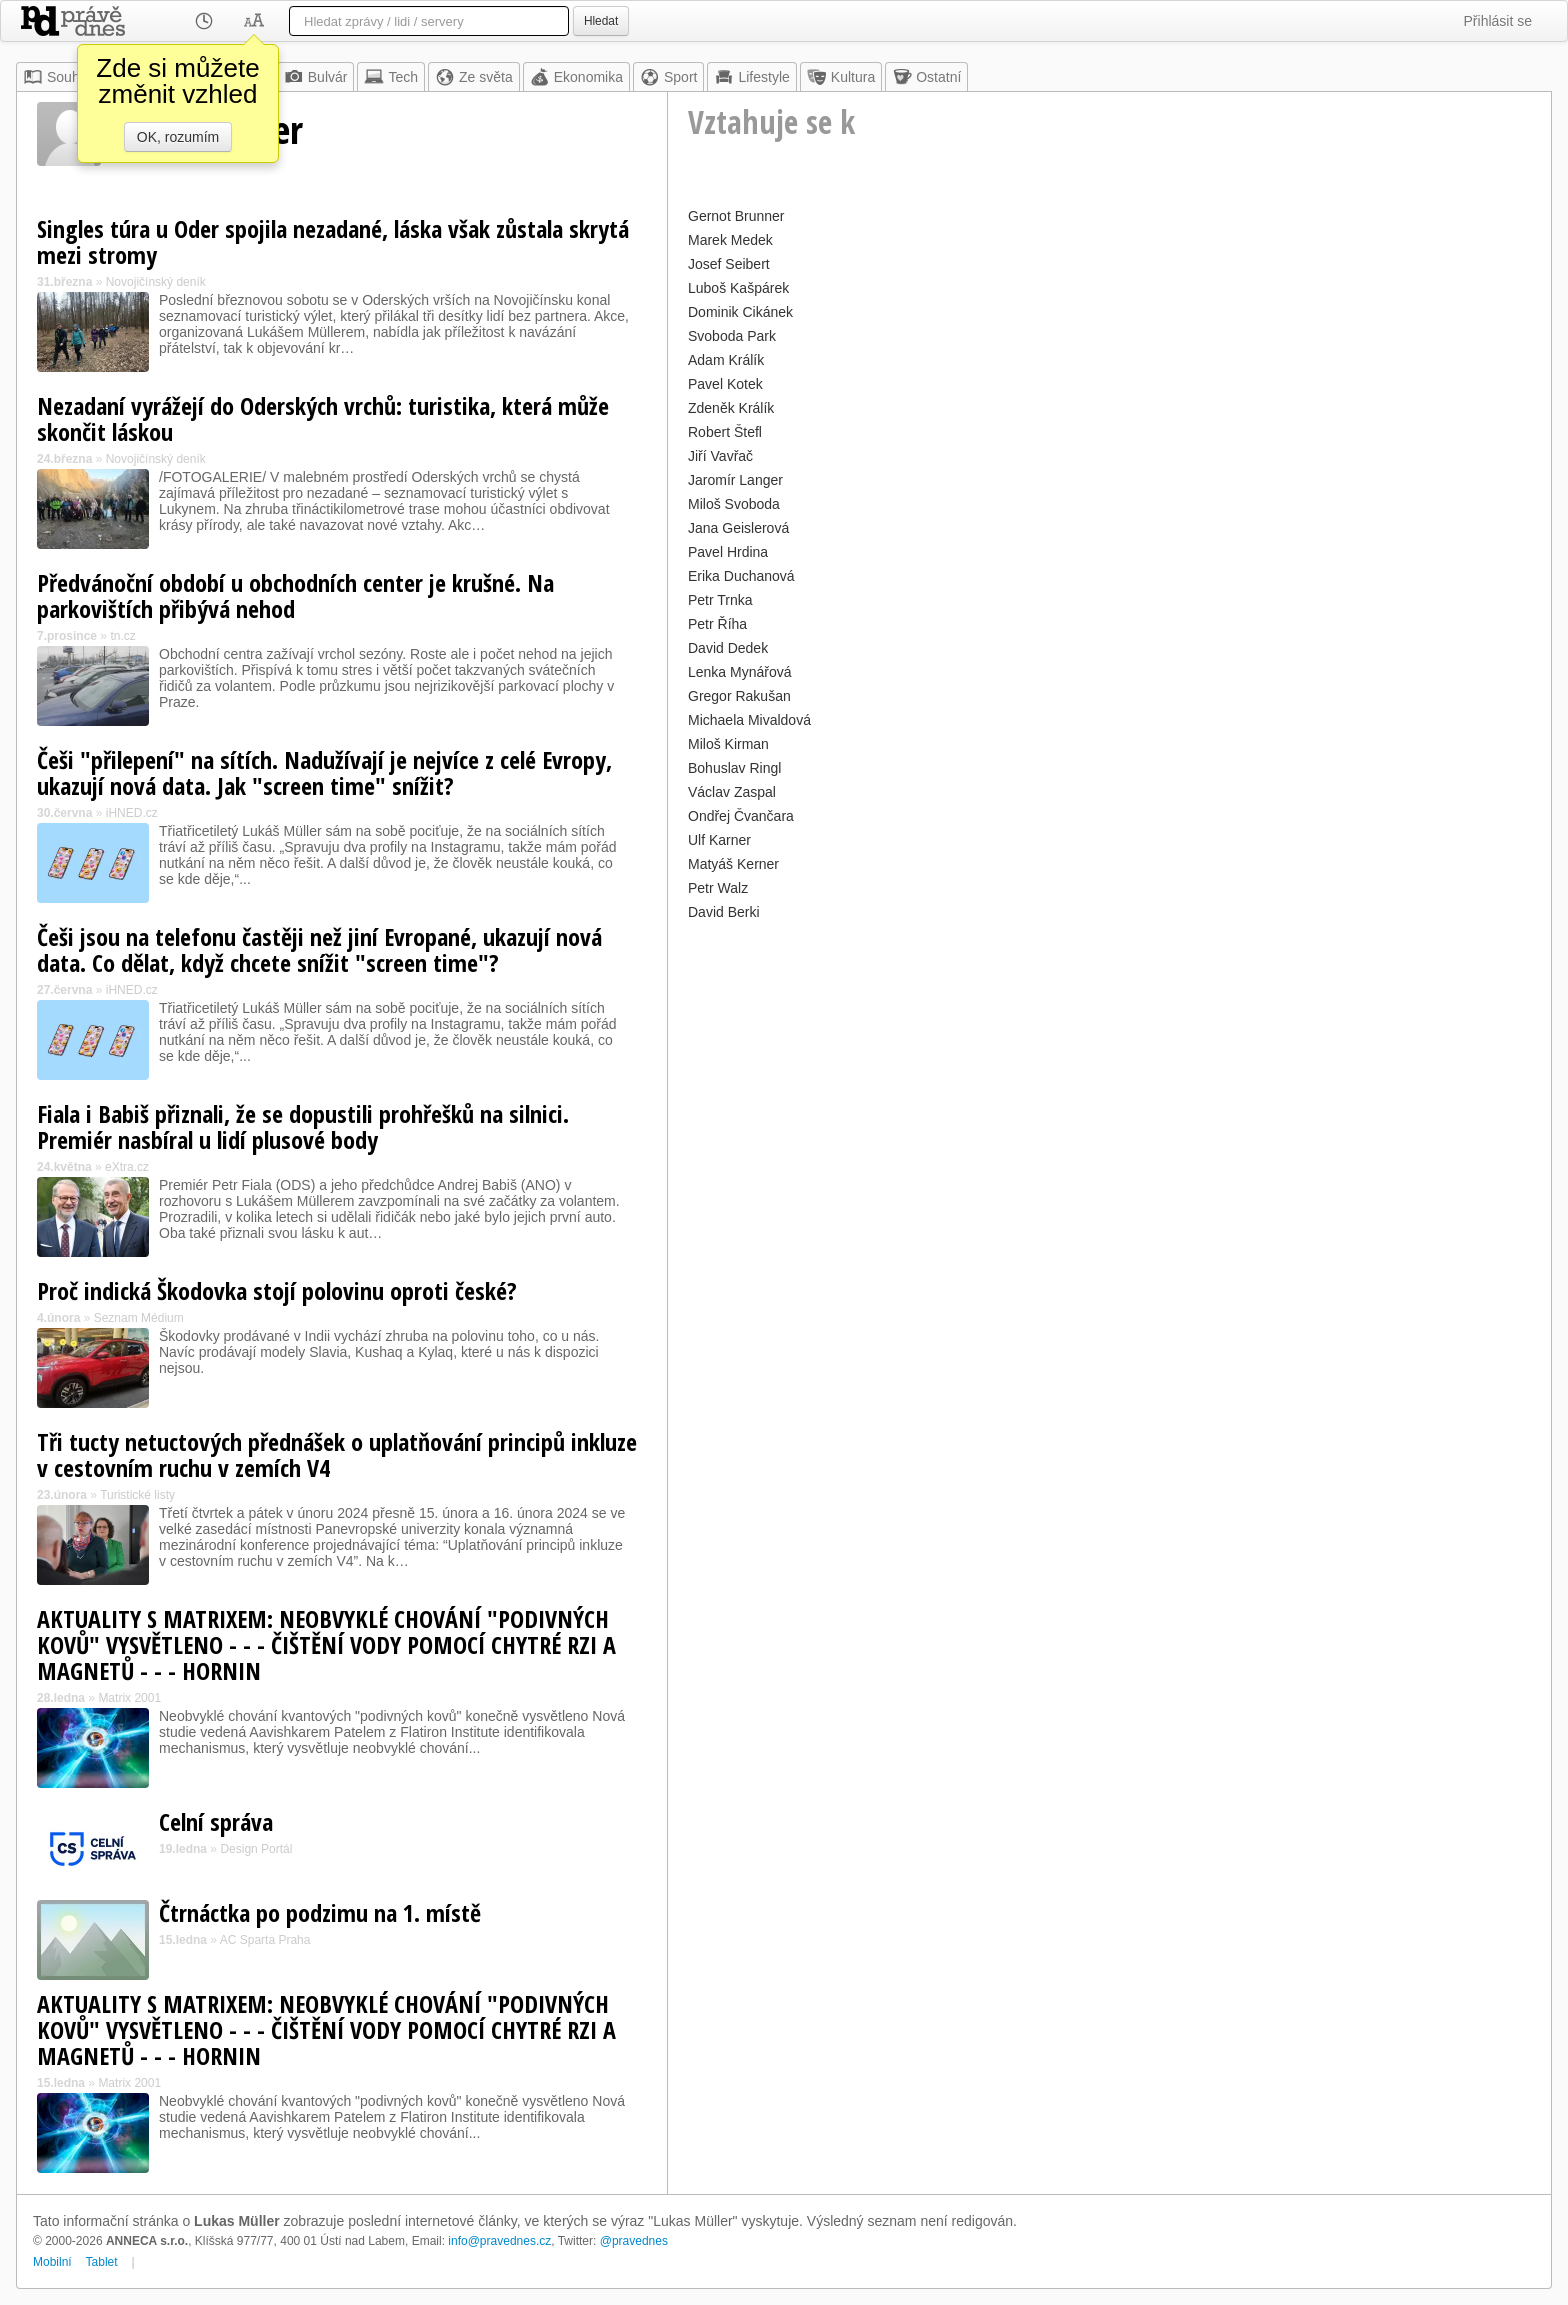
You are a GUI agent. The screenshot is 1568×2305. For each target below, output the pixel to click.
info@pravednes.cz (499, 2241)
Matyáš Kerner (733, 864)
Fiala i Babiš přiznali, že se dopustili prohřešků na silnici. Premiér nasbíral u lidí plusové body (303, 1126)
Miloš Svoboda (734, 504)
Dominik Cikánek (740, 312)
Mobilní (52, 2262)
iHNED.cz (132, 813)
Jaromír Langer (735, 480)
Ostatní (926, 77)
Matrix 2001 (129, 1698)
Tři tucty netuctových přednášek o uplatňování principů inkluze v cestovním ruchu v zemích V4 (337, 1454)
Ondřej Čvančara (741, 816)
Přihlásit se (1498, 21)
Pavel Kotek (725, 384)
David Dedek (728, 648)
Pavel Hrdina (728, 552)
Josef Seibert (729, 264)
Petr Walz (718, 888)
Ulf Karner (719, 840)
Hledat (601, 21)
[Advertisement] (1109, 1066)
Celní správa (216, 1821)
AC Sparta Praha (265, 1940)
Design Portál (256, 1849)
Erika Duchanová (741, 576)
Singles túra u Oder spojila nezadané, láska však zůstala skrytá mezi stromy (333, 241)
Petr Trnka (720, 600)
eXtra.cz (127, 1167)
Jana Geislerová (738, 528)
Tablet (102, 2262)
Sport (668, 77)
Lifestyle (751, 77)
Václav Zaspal (732, 792)
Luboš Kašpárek (738, 288)
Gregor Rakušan (739, 696)
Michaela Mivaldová (749, 720)
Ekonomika (576, 77)
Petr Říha (717, 624)
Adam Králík (726, 360)
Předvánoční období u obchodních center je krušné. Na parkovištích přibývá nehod (295, 595)
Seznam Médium (139, 1318)
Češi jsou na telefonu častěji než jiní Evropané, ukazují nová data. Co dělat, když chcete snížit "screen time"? (319, 949)
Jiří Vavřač (720, 456)
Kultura (841, 77)
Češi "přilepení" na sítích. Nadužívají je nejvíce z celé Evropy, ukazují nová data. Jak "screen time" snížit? (324, 772)
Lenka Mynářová (740, 672)
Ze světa (474, 77)
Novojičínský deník (156, 282)
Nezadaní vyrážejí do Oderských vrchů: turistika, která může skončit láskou (323, 418)
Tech (391, 77)
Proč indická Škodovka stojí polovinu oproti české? (277, 1290)
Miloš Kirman (728, 744)
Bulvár (316, 77)
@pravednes (634, 2241)
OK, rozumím (178, 137)
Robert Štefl (725, 432)
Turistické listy (137, 1495)
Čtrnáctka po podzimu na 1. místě (320, 1912)
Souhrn (57, 77)
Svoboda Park (732, 336)
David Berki (724, 912)
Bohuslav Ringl (734, 768)
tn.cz (122, 636)
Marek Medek (730, 240)
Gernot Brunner (736, 216)
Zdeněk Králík (731, 408)
